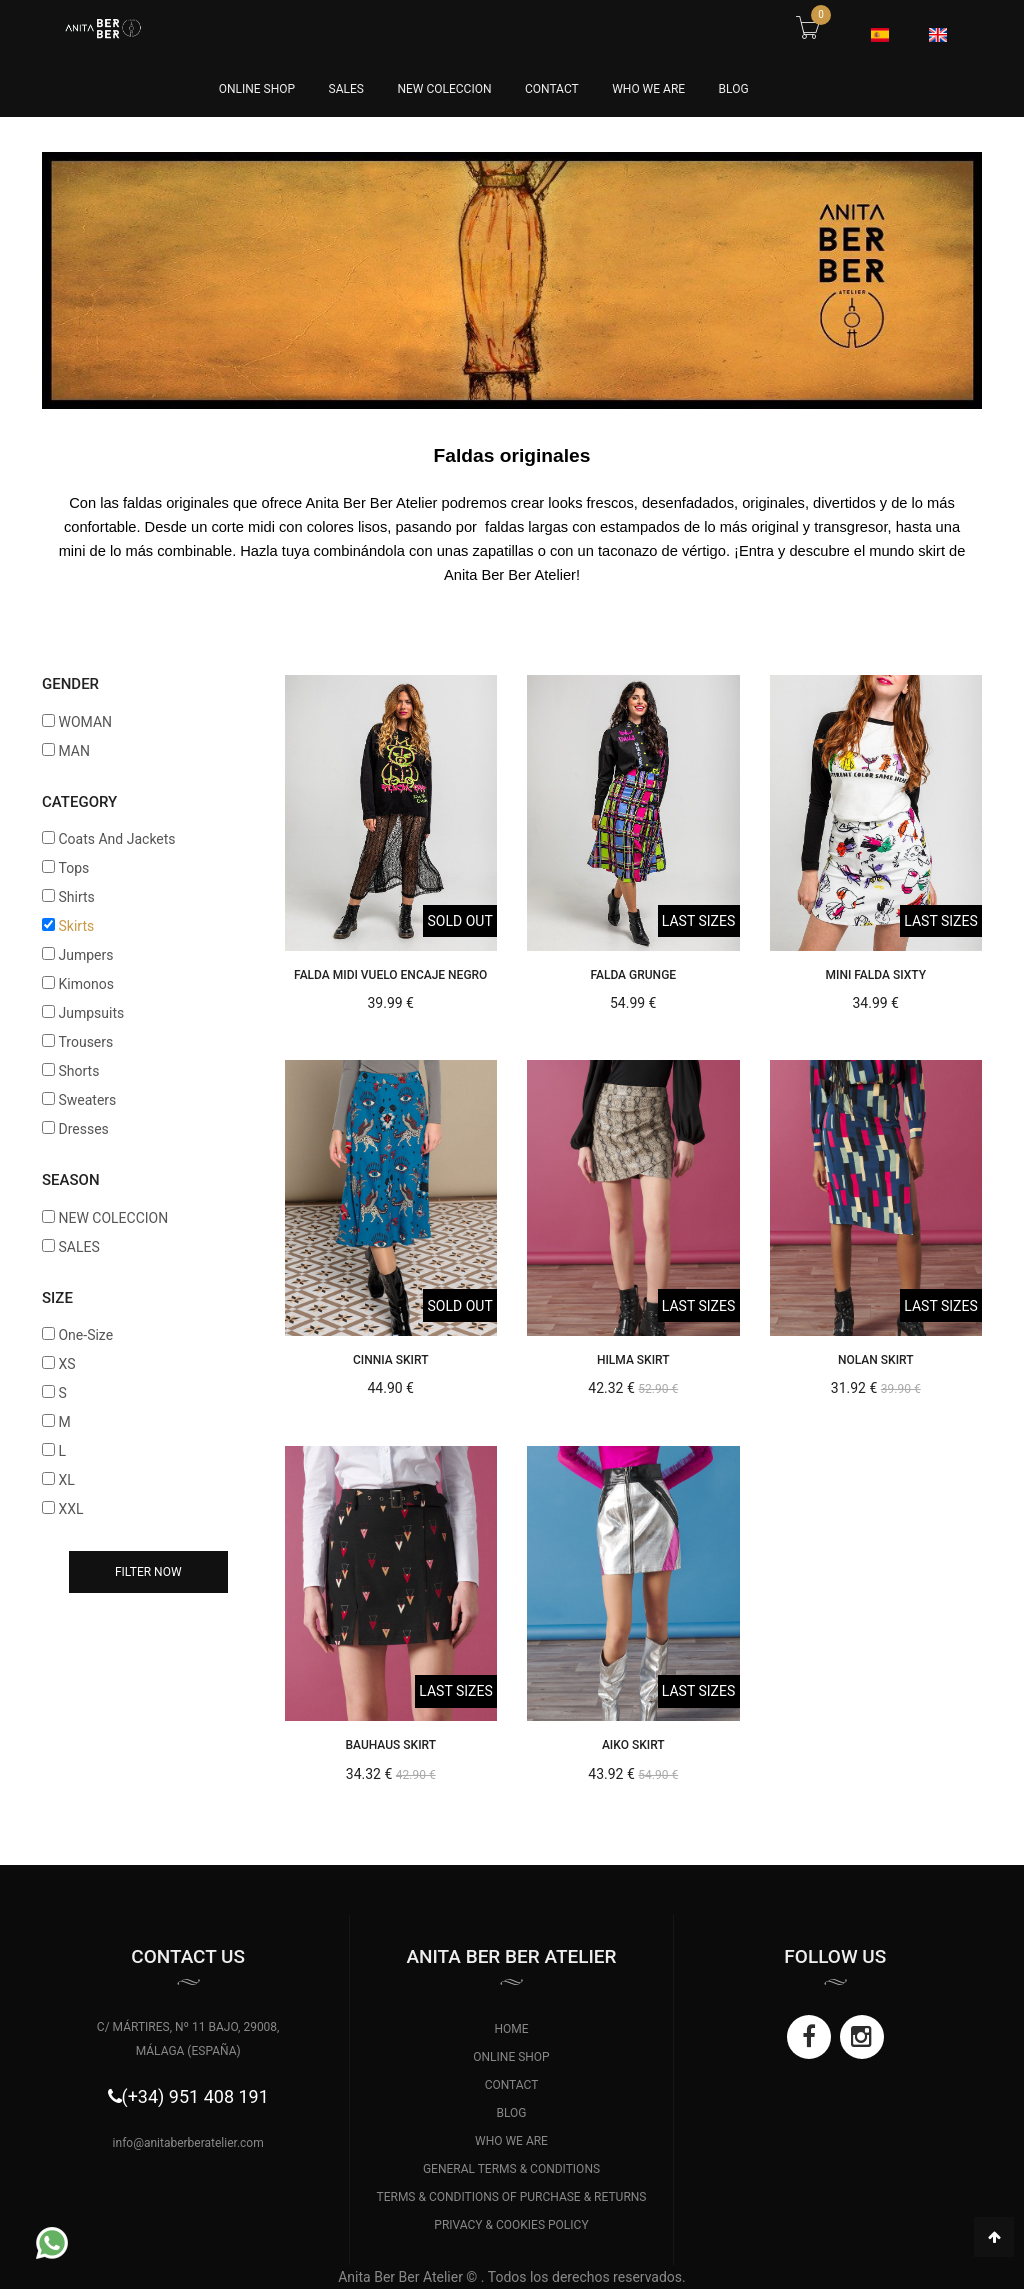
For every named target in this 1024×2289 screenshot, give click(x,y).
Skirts (76, 926)
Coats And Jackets (116, 839)
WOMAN (85, 722)
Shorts (78, 1071)
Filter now (148, 1572)
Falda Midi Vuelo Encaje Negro (390, 975)
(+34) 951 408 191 (195, 2096)
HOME (511, 2029)
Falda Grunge (633, 975)
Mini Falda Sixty (875, 975)
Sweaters (87, 1100)
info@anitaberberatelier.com (188, 2143)
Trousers (85, 1042)
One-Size (85, 1335)
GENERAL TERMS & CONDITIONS (511, 2169)
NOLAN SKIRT (876, 1360)
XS (66, 1364)
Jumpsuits (91, 1013)
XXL (70, 1509)
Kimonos (85, 984)
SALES (346, 89)
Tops (73, 868)
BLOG (734, 89)
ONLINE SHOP (511, 2057)
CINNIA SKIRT (390, 1360)
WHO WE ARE (648, 89)
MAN (73, 751)
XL (66, 1480)
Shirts (76, 897)
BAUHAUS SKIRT (390, 1745)
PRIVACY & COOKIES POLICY (511, 2225)
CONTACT (552, 89)
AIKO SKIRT (633, 1745)
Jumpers (85, 955)
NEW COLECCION (444, 89)
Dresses (83, 1129)
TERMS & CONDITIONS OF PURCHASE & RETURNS (512, 2197)
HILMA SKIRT (633, 1360)
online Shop (257, 89)
